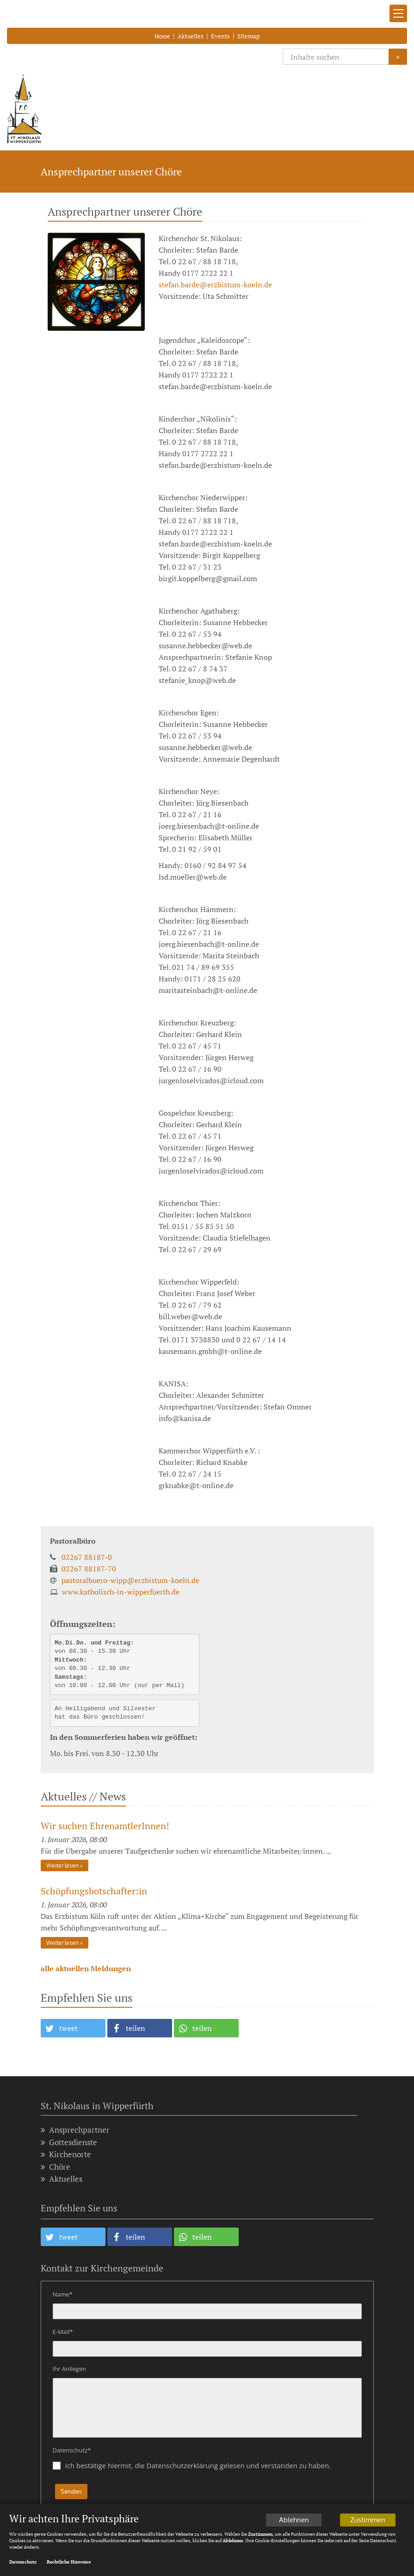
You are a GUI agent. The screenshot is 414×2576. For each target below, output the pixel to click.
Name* (63, 2294)
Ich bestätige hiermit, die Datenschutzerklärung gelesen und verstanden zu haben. (198, 2465)
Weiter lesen (62, 1865)
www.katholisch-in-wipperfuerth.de (120, 1592)
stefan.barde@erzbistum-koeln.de (215, 284)
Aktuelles (191, 36)
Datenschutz (23, 2564)
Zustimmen (367, 2521)
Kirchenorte (66, 2154)
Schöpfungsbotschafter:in (94, 1891)
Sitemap (248, 36)
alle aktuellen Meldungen (86, 1968)
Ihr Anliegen (70, 2369)
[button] (73, 2028)
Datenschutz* (72, 2450)
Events (220, 36)
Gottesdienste (69, 2142)
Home (162, 36)
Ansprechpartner (75, 2129)
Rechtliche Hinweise (69, 2564)
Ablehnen (294, 2521)
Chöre (55, 2166)
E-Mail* (63, 2332)
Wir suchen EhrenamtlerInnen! (105, 1825)
